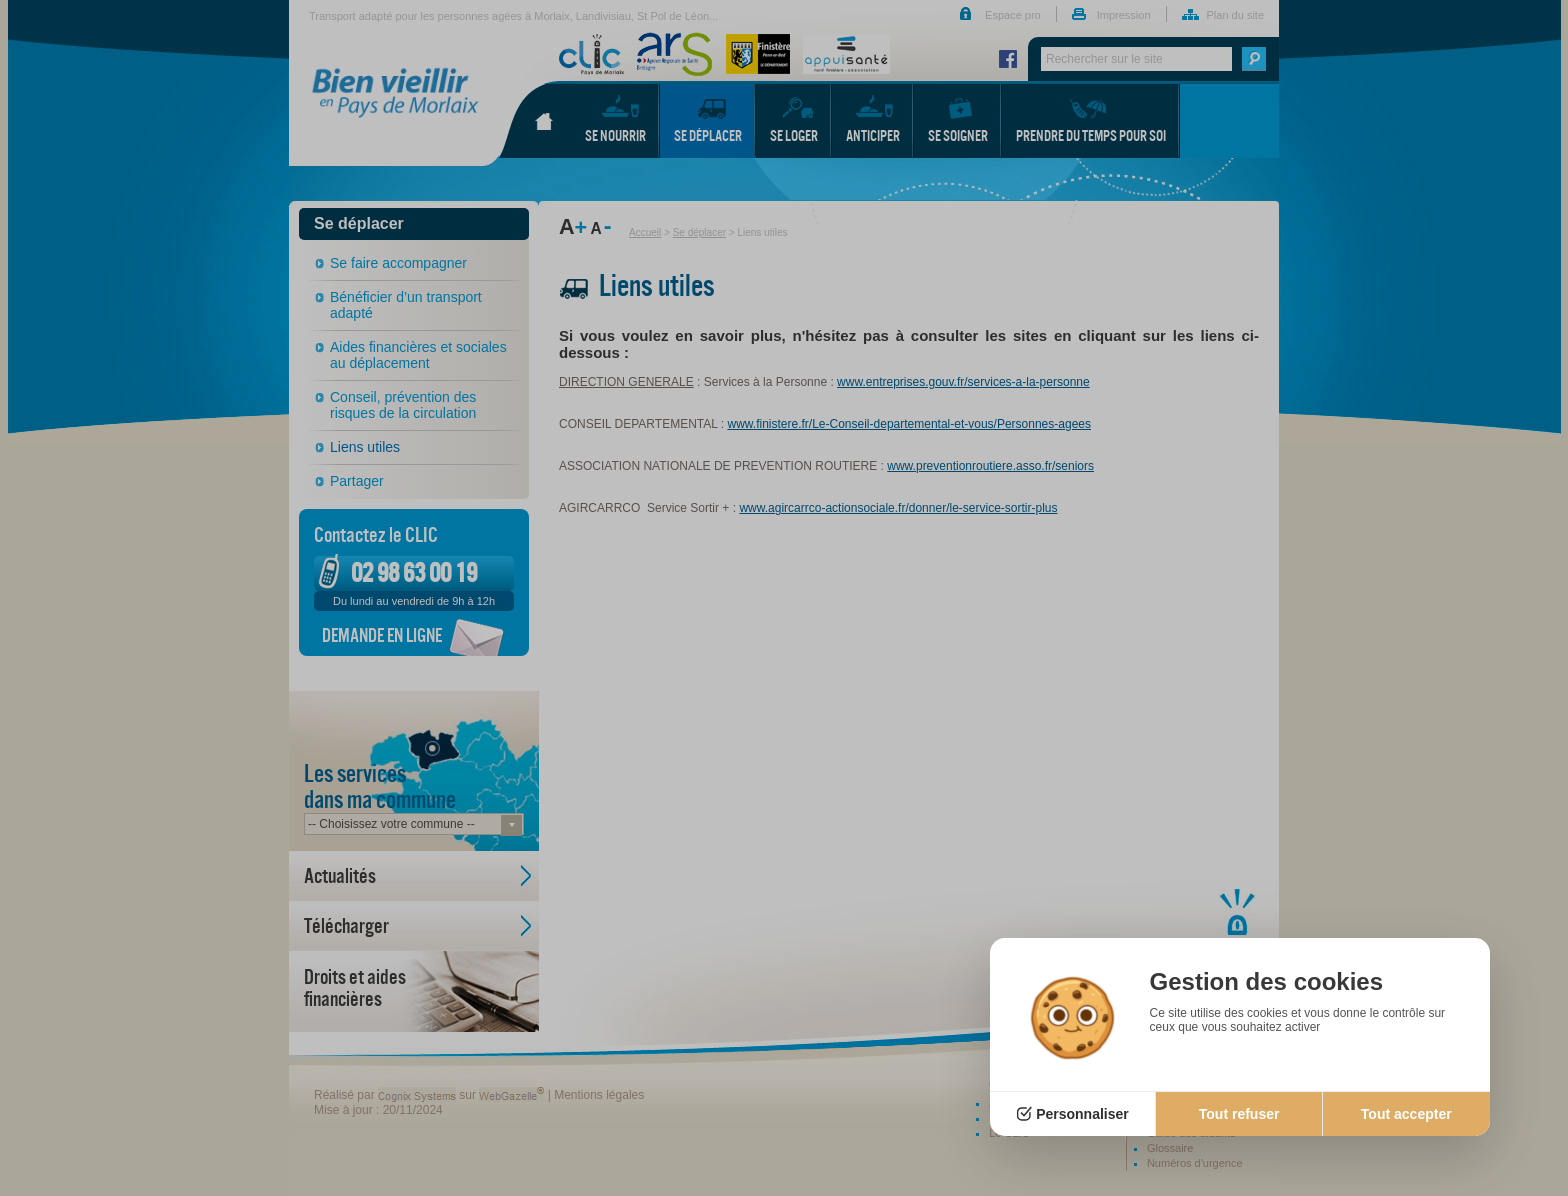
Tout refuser (1239, 1114)
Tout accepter (1406, 1114)
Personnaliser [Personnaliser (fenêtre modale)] (1082, 1114)
